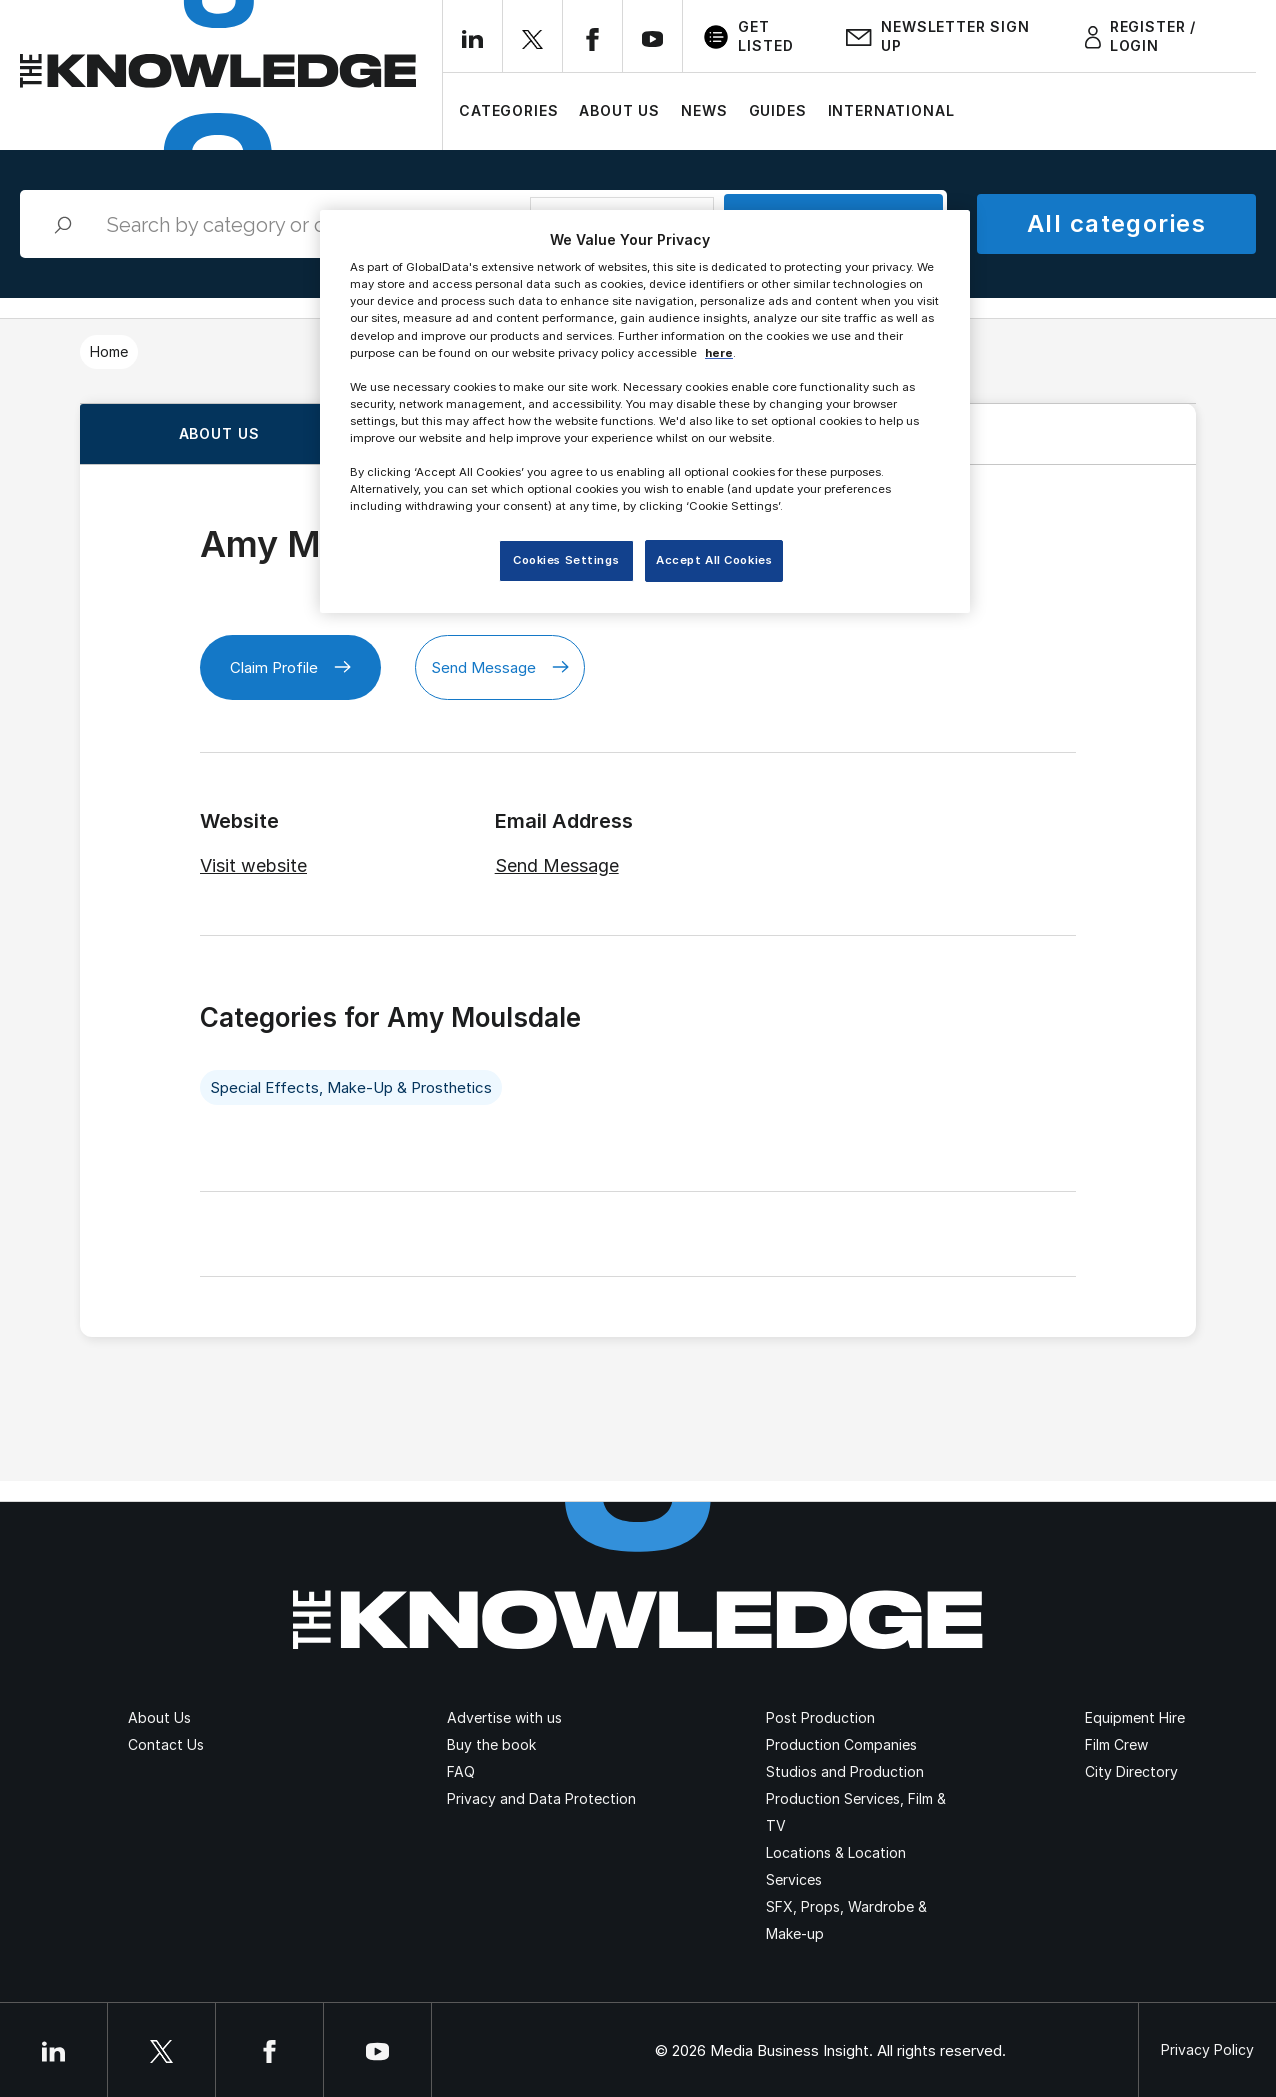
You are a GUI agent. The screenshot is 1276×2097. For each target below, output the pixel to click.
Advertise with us (504, 1717)
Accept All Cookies (714, 560)
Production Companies (841, 1744)
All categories (1116, 223)
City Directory (1131, 1771)
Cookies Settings (566, 560)
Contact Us (166, 1744)
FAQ (461, 1771)
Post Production (820, 1717)
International (891, 110)
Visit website (253, 865)
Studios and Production (845, 1771)
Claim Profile (290, 667)
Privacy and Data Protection (541, 1798)
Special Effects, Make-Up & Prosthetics (351, 1087)
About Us (619, 110)
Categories (508, 110)
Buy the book (491, 1744)
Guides (778, 110)
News (704, 110)
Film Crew (1116, 1744)
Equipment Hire (1135, 1717)
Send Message (500, 667)
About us (219, 433)
